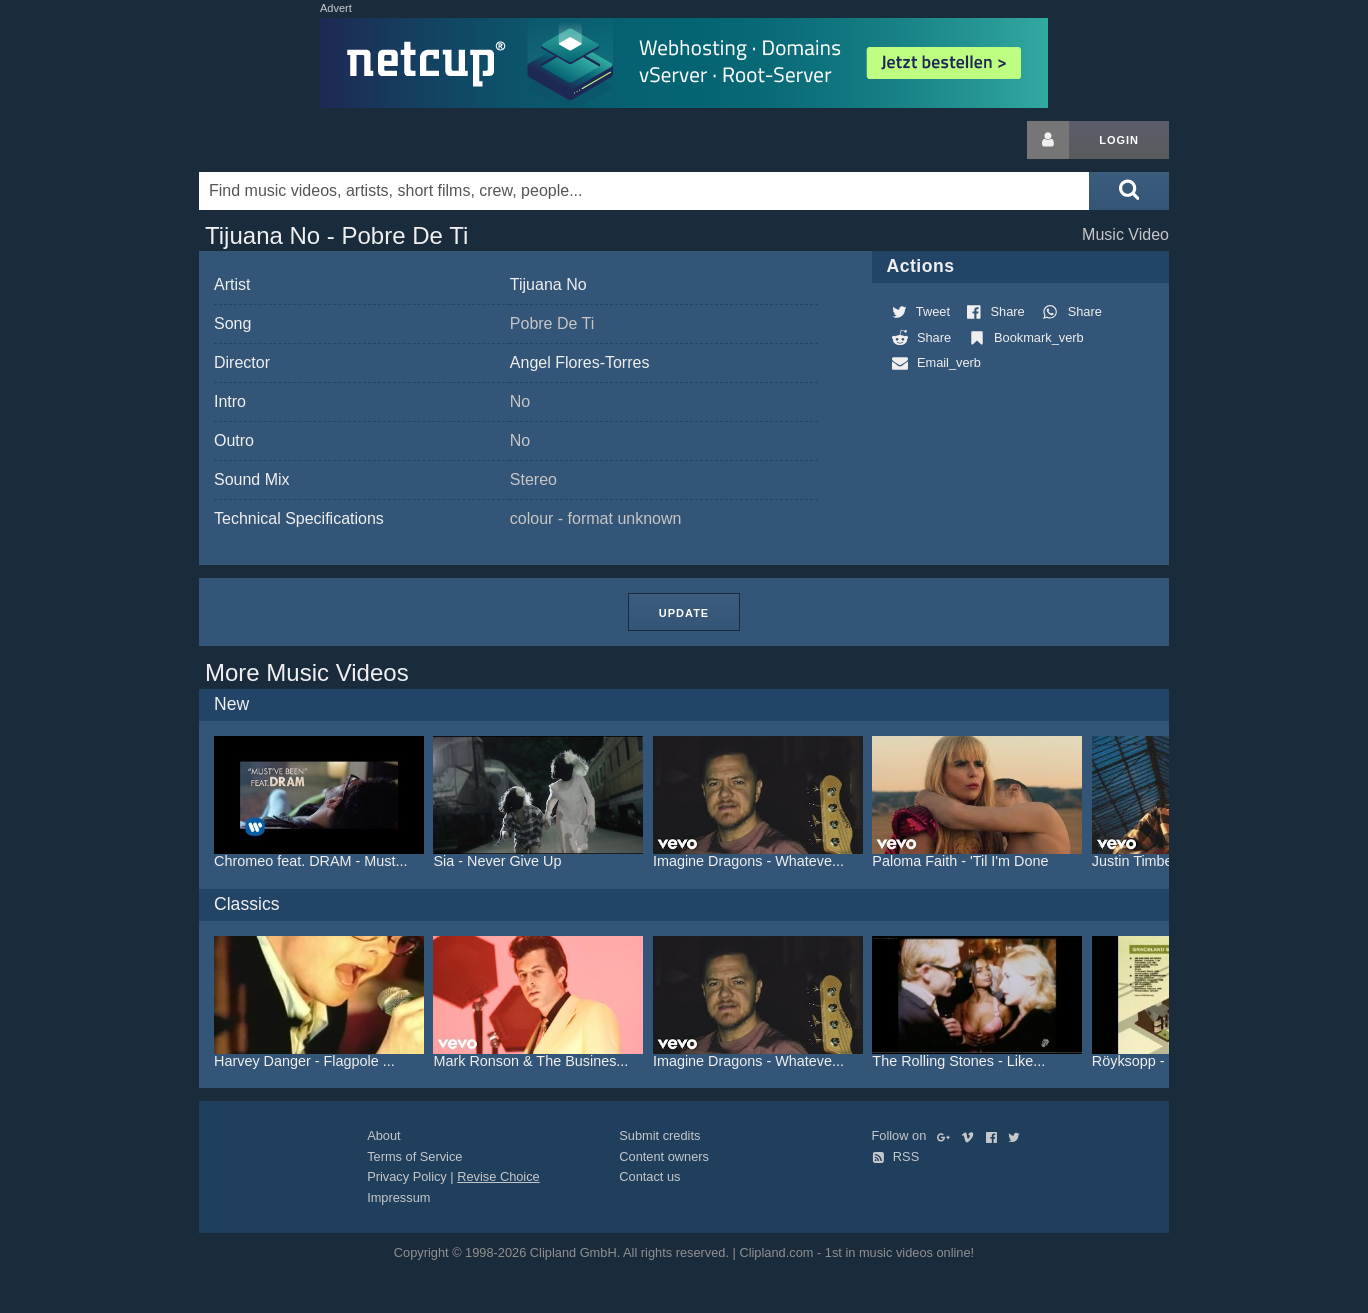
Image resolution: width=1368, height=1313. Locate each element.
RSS (896, 1156)
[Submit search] (1129, 191)
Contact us (649, 1176)
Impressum (398, 1197)
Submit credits (659, 1135)
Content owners (664, 1156)
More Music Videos (307, 672)
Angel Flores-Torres (580, 362)
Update (684, 613)
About (383, 1135)
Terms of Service (414, 1156)
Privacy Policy (407, 1176)
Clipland (304, 140)
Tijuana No (548, 284)
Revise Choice (498, 1176)
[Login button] (1048, 140)
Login (1119, 140)
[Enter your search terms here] (644, 191)
